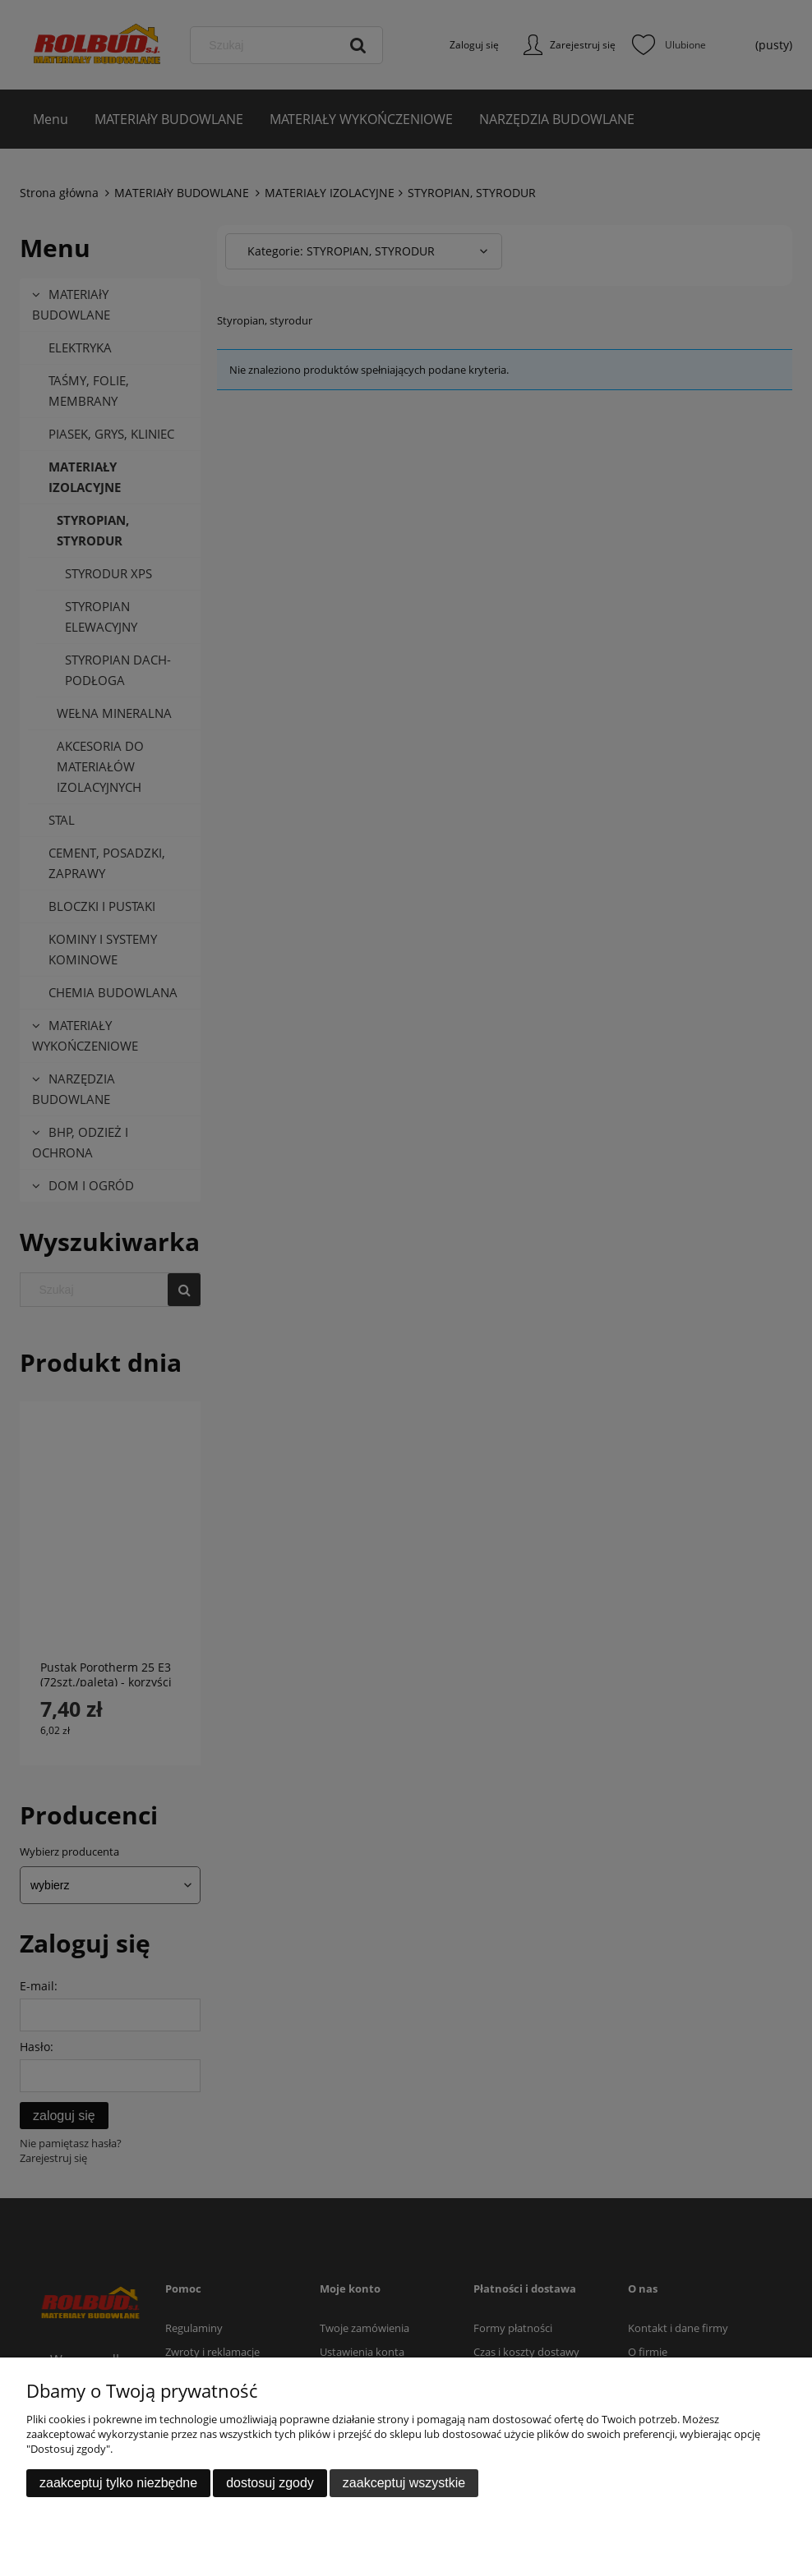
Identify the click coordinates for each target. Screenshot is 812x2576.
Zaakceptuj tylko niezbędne (118, 2483)
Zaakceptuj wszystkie (404, 2483)
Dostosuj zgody (270, 2483)
